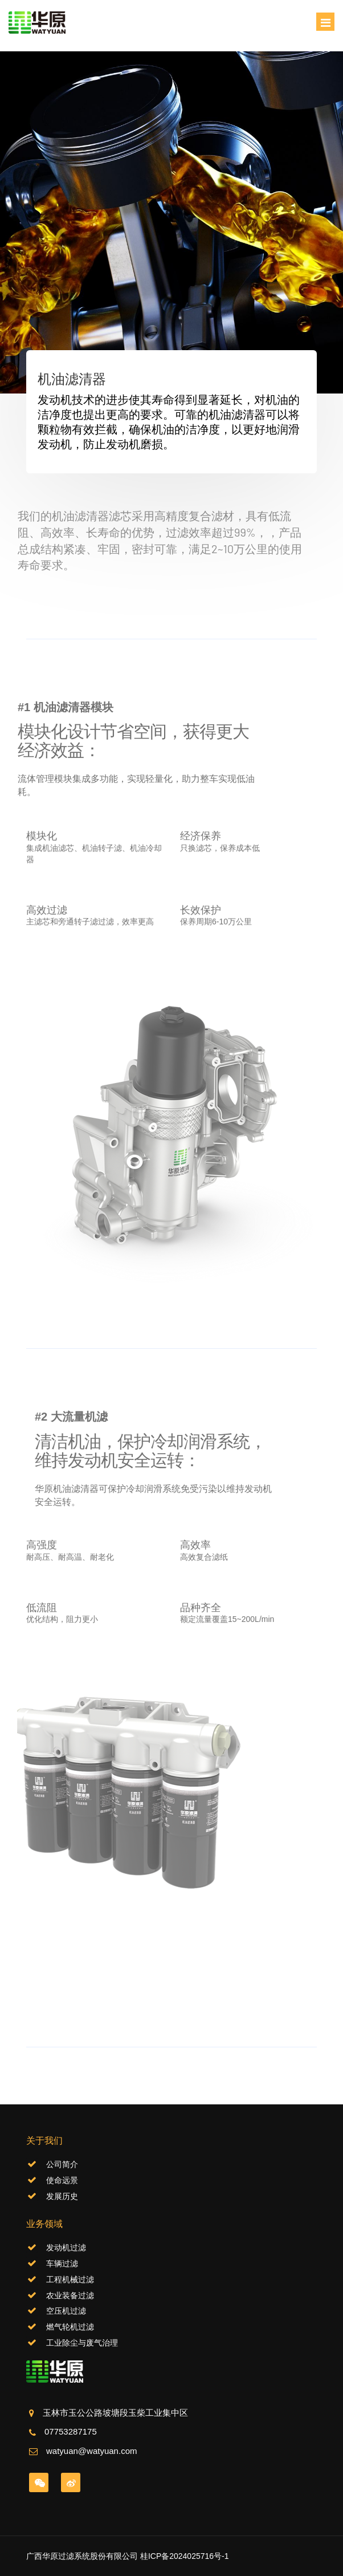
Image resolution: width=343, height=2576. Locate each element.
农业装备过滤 (70, 2295)
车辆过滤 (62, 2263)
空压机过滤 (66, 2310)
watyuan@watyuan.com (91, 2451)
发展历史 (62, 2196)
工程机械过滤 (70, 2279)
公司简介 (62, 2164)
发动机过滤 (66, 2247)
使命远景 (62, 2180)
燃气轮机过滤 (70, 2326)
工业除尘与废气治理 (82, 2342)
